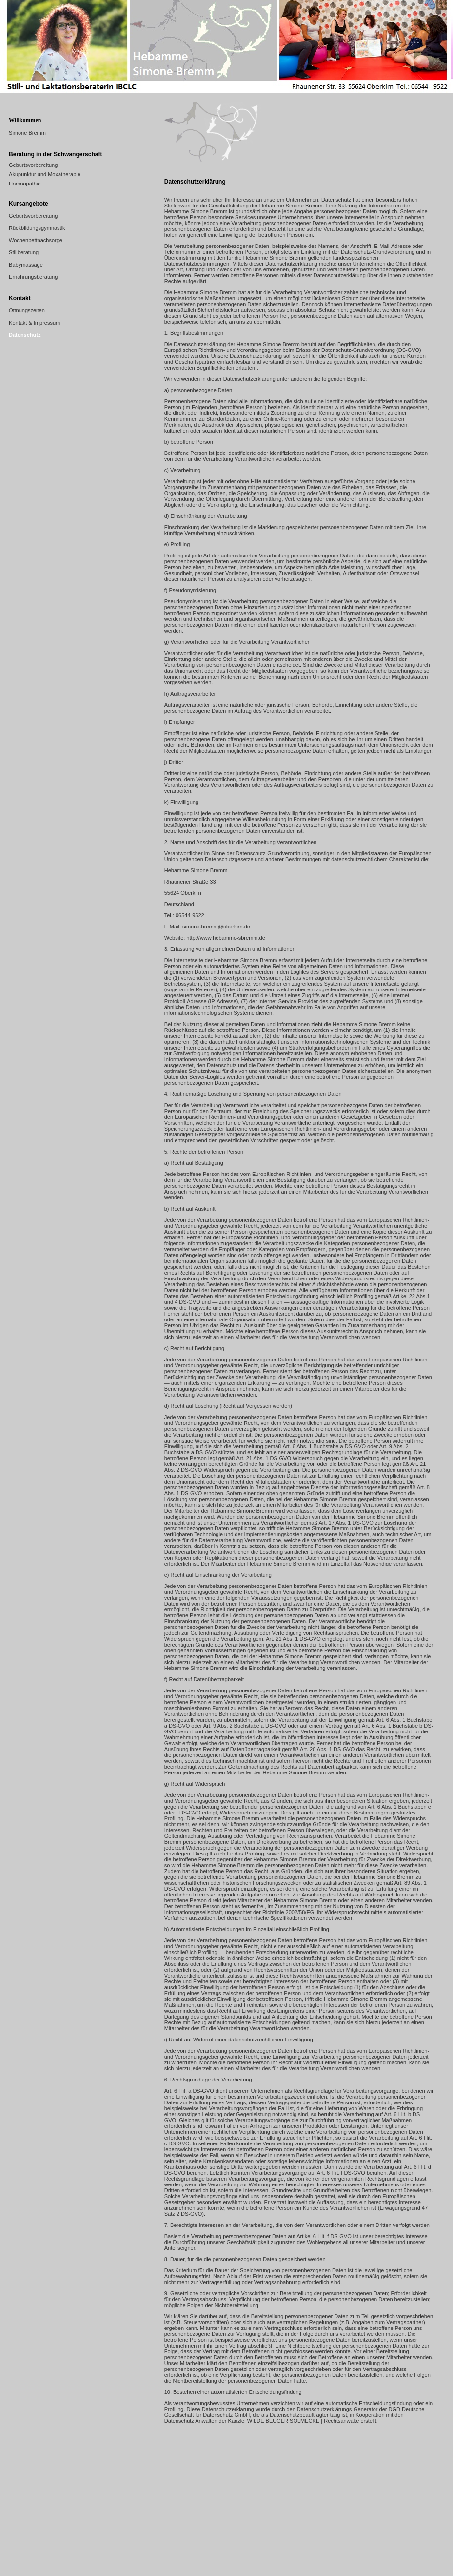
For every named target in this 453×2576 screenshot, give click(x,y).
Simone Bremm (27, 133)
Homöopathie (24, 183)
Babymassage (26, 265)
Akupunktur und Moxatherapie (44, 174)
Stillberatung (24, 252)
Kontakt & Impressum (34, 323)
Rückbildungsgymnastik (37, 228)
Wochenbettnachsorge (35, 240)
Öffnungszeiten (27, 310)
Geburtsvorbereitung (33, 165)
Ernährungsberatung (33, 277)
